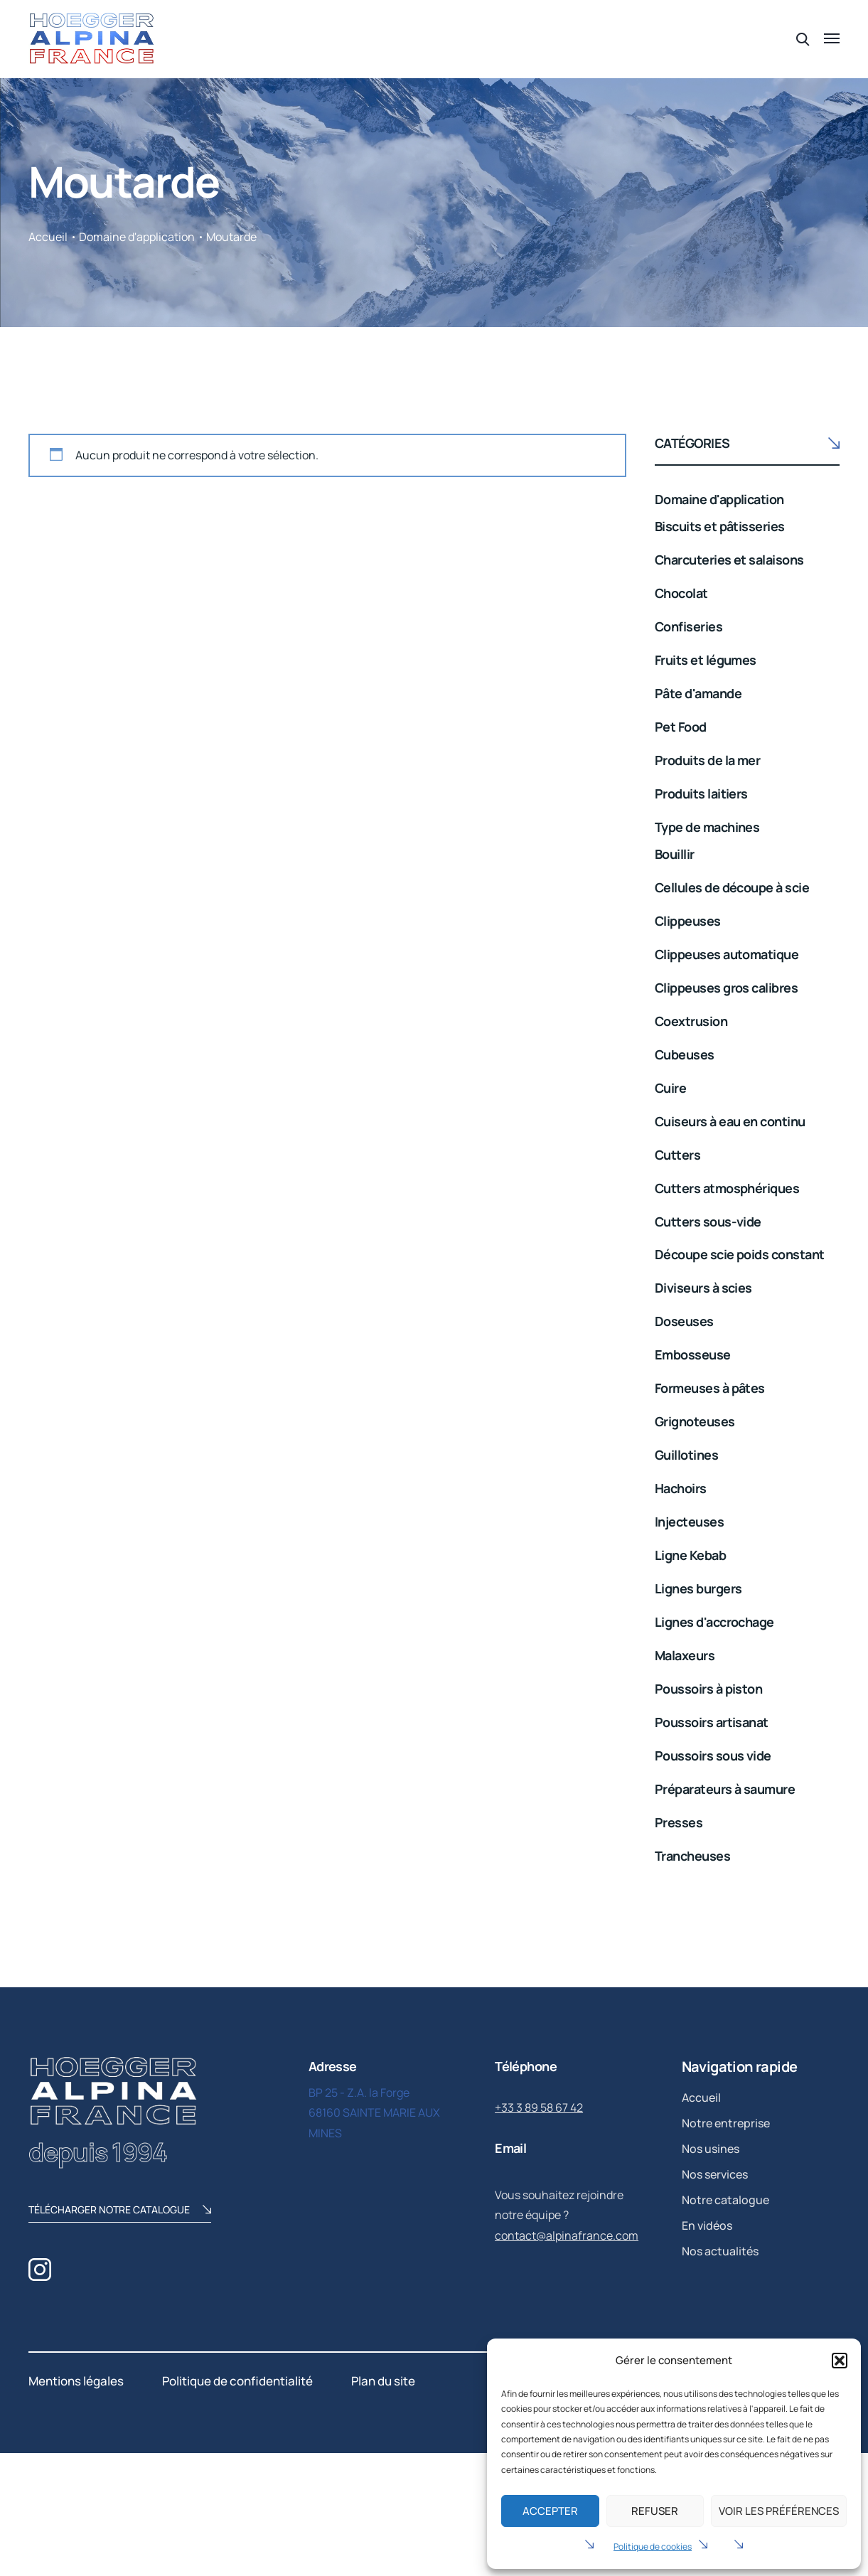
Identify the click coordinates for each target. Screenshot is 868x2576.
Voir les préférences (779, 2510)
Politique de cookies (653, 2546)
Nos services (715, 2174)
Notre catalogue (725, 2200)
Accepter (550, 2510)
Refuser (654, 2510)
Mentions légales (76, 2381)
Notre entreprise (726, 2123)
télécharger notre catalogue (119, 2211)
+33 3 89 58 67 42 (539, 2107)
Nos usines (710, 2149)
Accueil (48, 237)
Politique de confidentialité (237, 2381)
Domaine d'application (137, 237)
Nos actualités (720, 2251)
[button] (839, 2360)
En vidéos (707, 2225)
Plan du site (383, 2381)
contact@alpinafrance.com (566, 2235)
